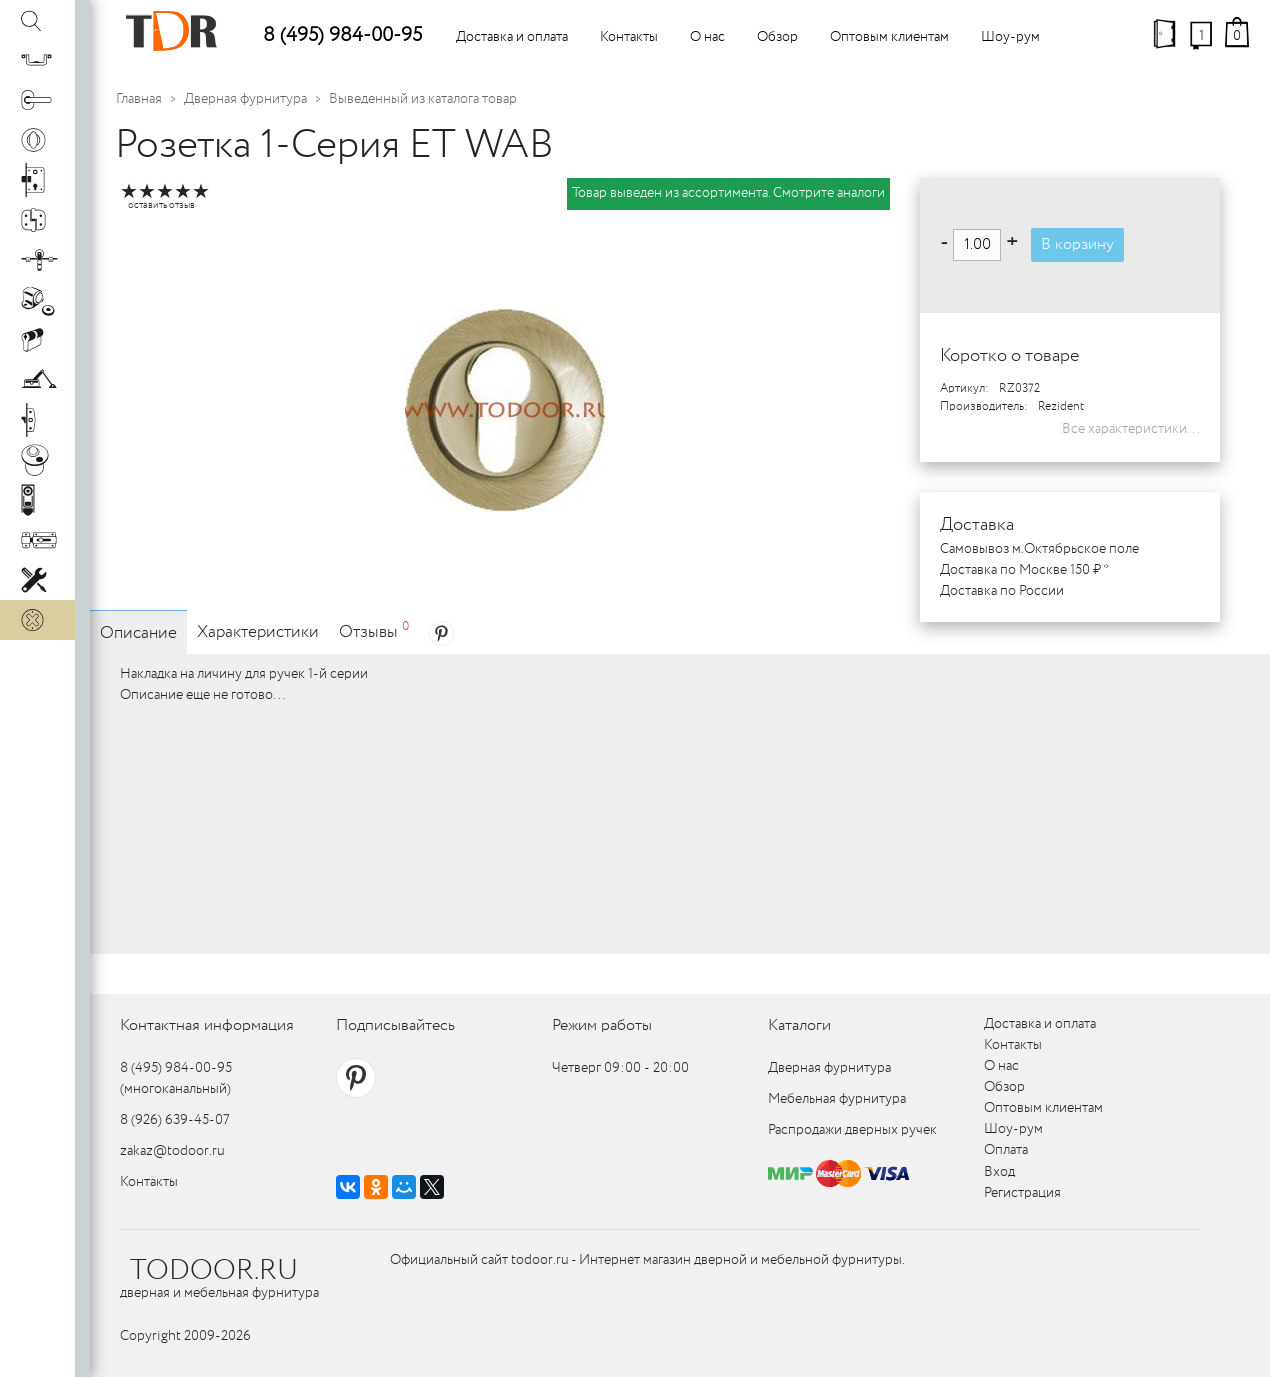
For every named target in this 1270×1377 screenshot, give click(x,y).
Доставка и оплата (512, 37)
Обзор (777, 37)
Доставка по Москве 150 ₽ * (1024, 570)
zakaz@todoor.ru (172, 1151)
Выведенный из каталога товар (423, 99)
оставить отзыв (161, 205)
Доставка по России (1002, 591)
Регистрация (1022, 1193)
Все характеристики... (1131, 429)
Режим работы (602, 1025)
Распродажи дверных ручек (852, 1130)
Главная (139, 99)
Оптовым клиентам (889, 37)
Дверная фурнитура (245, 99)
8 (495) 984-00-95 (342, 35)
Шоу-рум (1010, 37)
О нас (707, 37)
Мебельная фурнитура (837, 1099)
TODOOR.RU (214, 1271)
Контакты (629, 37)
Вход (999, 1172)
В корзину (1077, 244)
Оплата (1006, 1150)
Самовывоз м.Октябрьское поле (1039, 549)
